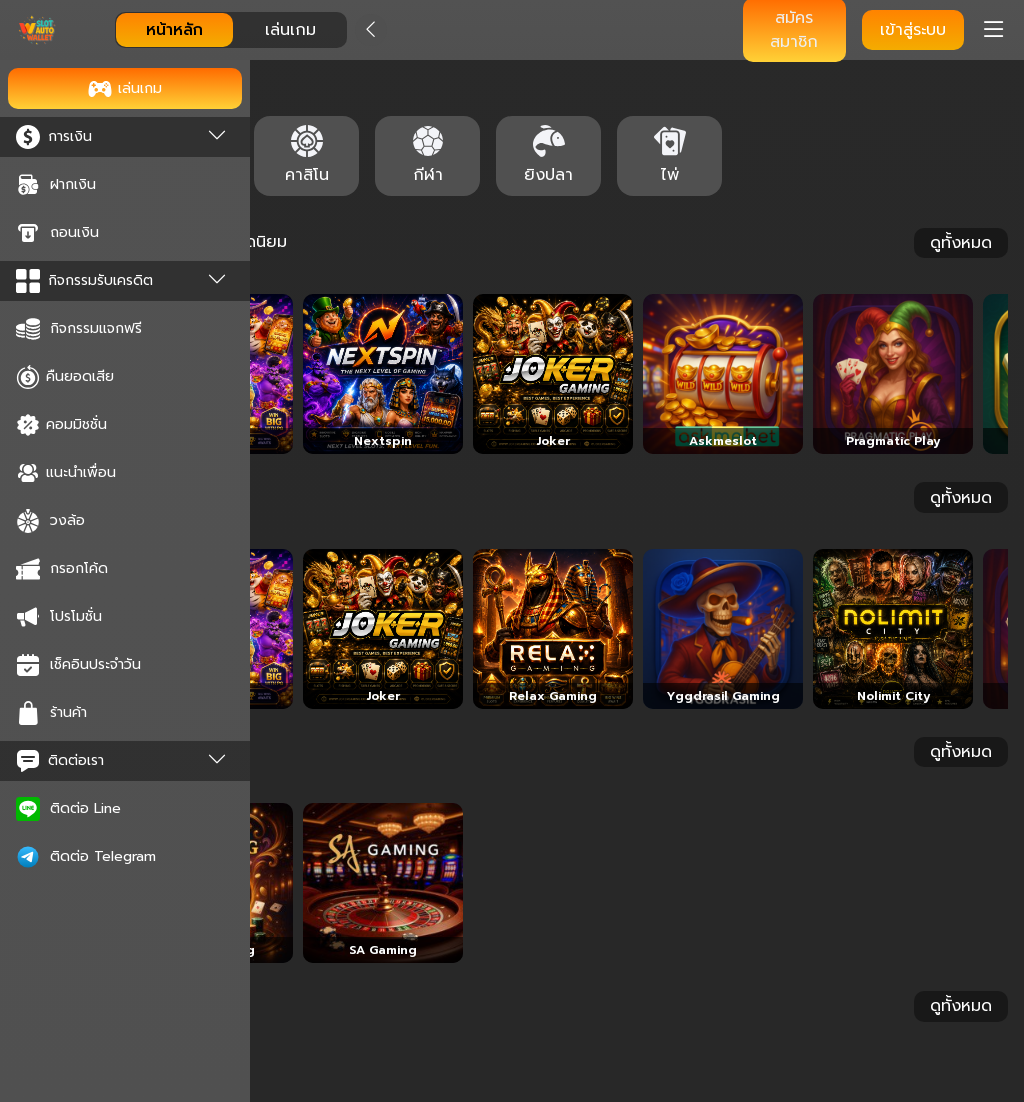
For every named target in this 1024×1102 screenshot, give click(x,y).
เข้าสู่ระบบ (913, 30)
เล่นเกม (290, 30)
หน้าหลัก (174, 30)
